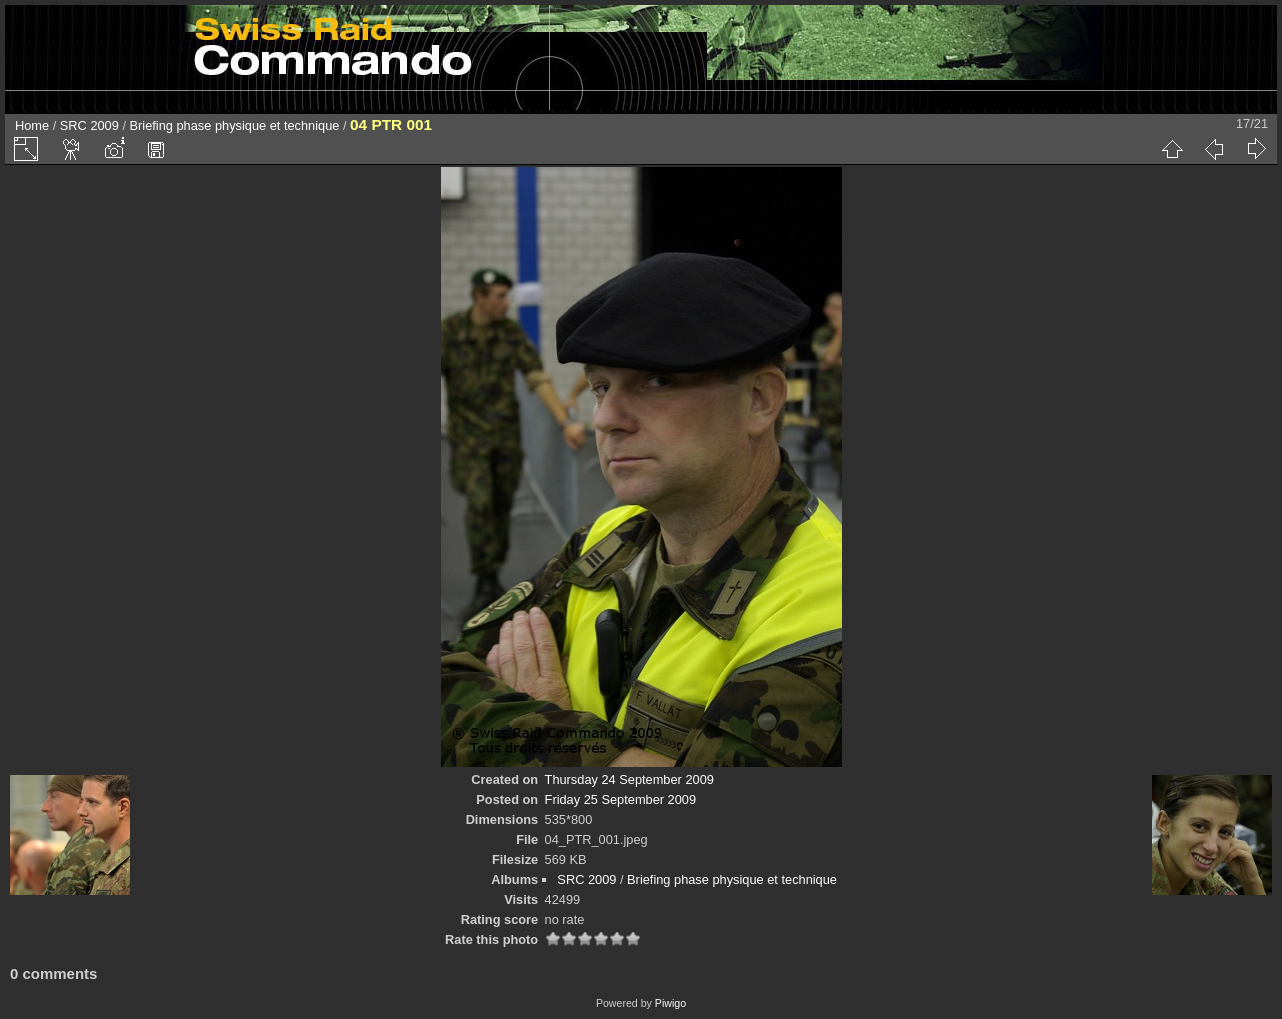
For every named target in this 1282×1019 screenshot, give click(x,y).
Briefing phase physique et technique (235, 125)
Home (32, 125)
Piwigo (670, 1003)
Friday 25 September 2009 (621, 799)
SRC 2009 (89, 125)
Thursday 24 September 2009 (629, 779)
